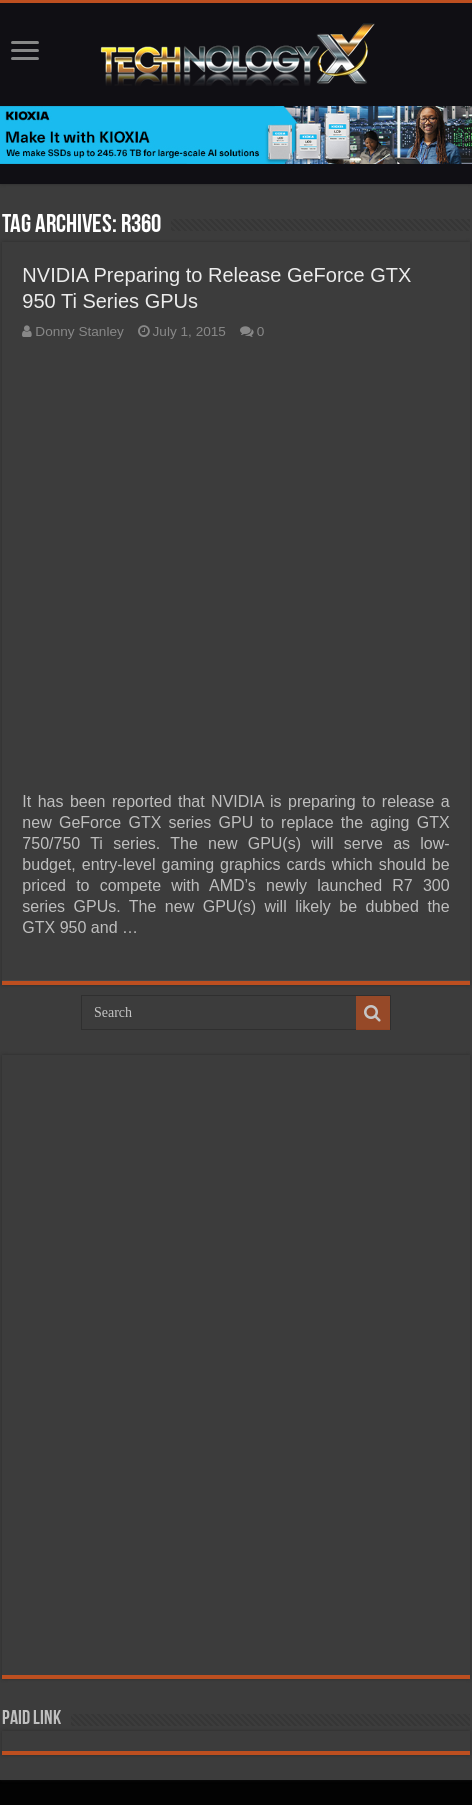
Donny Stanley (79, 331)
